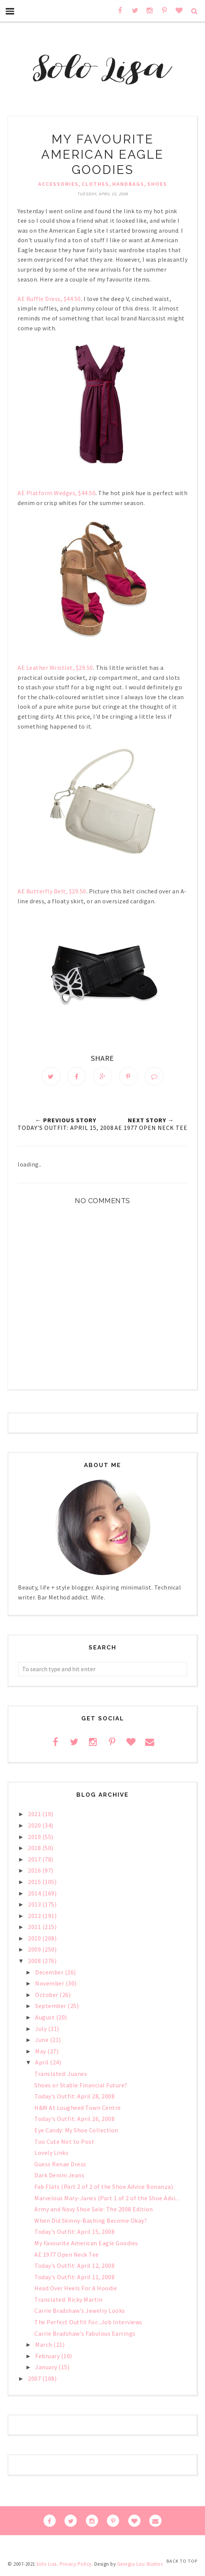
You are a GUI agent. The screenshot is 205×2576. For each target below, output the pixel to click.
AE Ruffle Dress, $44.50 (49, 298)
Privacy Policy (76, 2566)
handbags (128, 183)
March (44, 2346)
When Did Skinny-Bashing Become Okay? (90, 2222)
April (42, 2064)
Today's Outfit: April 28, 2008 (74, 2098)
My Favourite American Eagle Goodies (86, 2245)
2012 (35, 1917)
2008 (35, 1962)
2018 (35, 1850)
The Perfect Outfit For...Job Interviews (88, 2324)
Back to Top (181, 2561)
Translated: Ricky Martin (68, 2301)
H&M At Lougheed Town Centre (77, 2109)
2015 (35, 1883)
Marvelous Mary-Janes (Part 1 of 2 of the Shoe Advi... (106, 2199)
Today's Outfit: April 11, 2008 (74, 2279)
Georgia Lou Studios (140, 2566)
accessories (58, 183)
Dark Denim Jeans (59, 2177)
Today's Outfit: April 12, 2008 (74, 2267)
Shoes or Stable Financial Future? (81, 2087)
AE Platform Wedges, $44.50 (56, 493)
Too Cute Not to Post (64, 2143)
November (50, 1985)
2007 (35, 2380)
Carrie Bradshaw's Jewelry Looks (79, 2312)
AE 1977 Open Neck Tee (66, 2256)
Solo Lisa (46, 2566)
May (41, 2053)
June (42, 2041)
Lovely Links (51, 2154)
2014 (35, 1895)
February (48, 2358)
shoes (157, 183)
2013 (35, 1906)
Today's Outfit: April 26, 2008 (74, 2120)
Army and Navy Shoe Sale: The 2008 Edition (93, 2211)
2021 (35, 1816)
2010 (35, 1940)
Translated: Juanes (60, 2075)
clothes (95, 183)
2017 (35, 1861)
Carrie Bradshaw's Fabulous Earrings (85, 2335)
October (47, 1996)
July (41, 2030)
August (45, 2019)
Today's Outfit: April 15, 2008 (74, 2233)
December (50, 1974)
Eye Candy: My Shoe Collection (76, 2132)
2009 (35, 1951)
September (51, 2007)
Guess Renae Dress (60, 2166)
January (46, 2369)
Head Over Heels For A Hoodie (75, 2290)
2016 (35, 1872)
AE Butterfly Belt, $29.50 (52, 891)
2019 (35, 1838)
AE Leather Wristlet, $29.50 (55, 667)
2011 (35, 1928)
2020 (35, 1827)
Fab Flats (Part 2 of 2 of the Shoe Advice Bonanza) (103, 2188)
